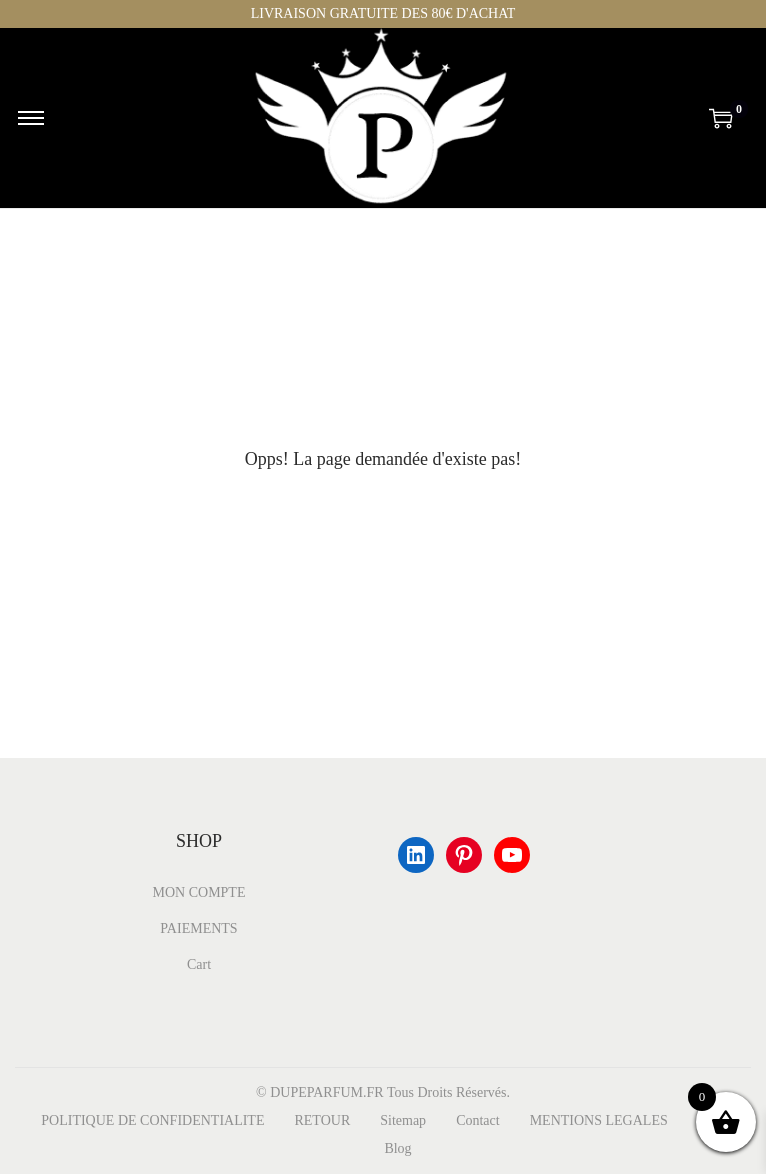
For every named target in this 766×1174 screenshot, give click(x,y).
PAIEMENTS (198, 928)
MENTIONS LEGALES (599, 1120)
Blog (397, 1148)
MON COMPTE (199, 892)
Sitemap (403, 1120)
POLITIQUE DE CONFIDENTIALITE (152, 1120)
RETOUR (322, 1120)
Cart (199, 964)
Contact (478, 1120)
